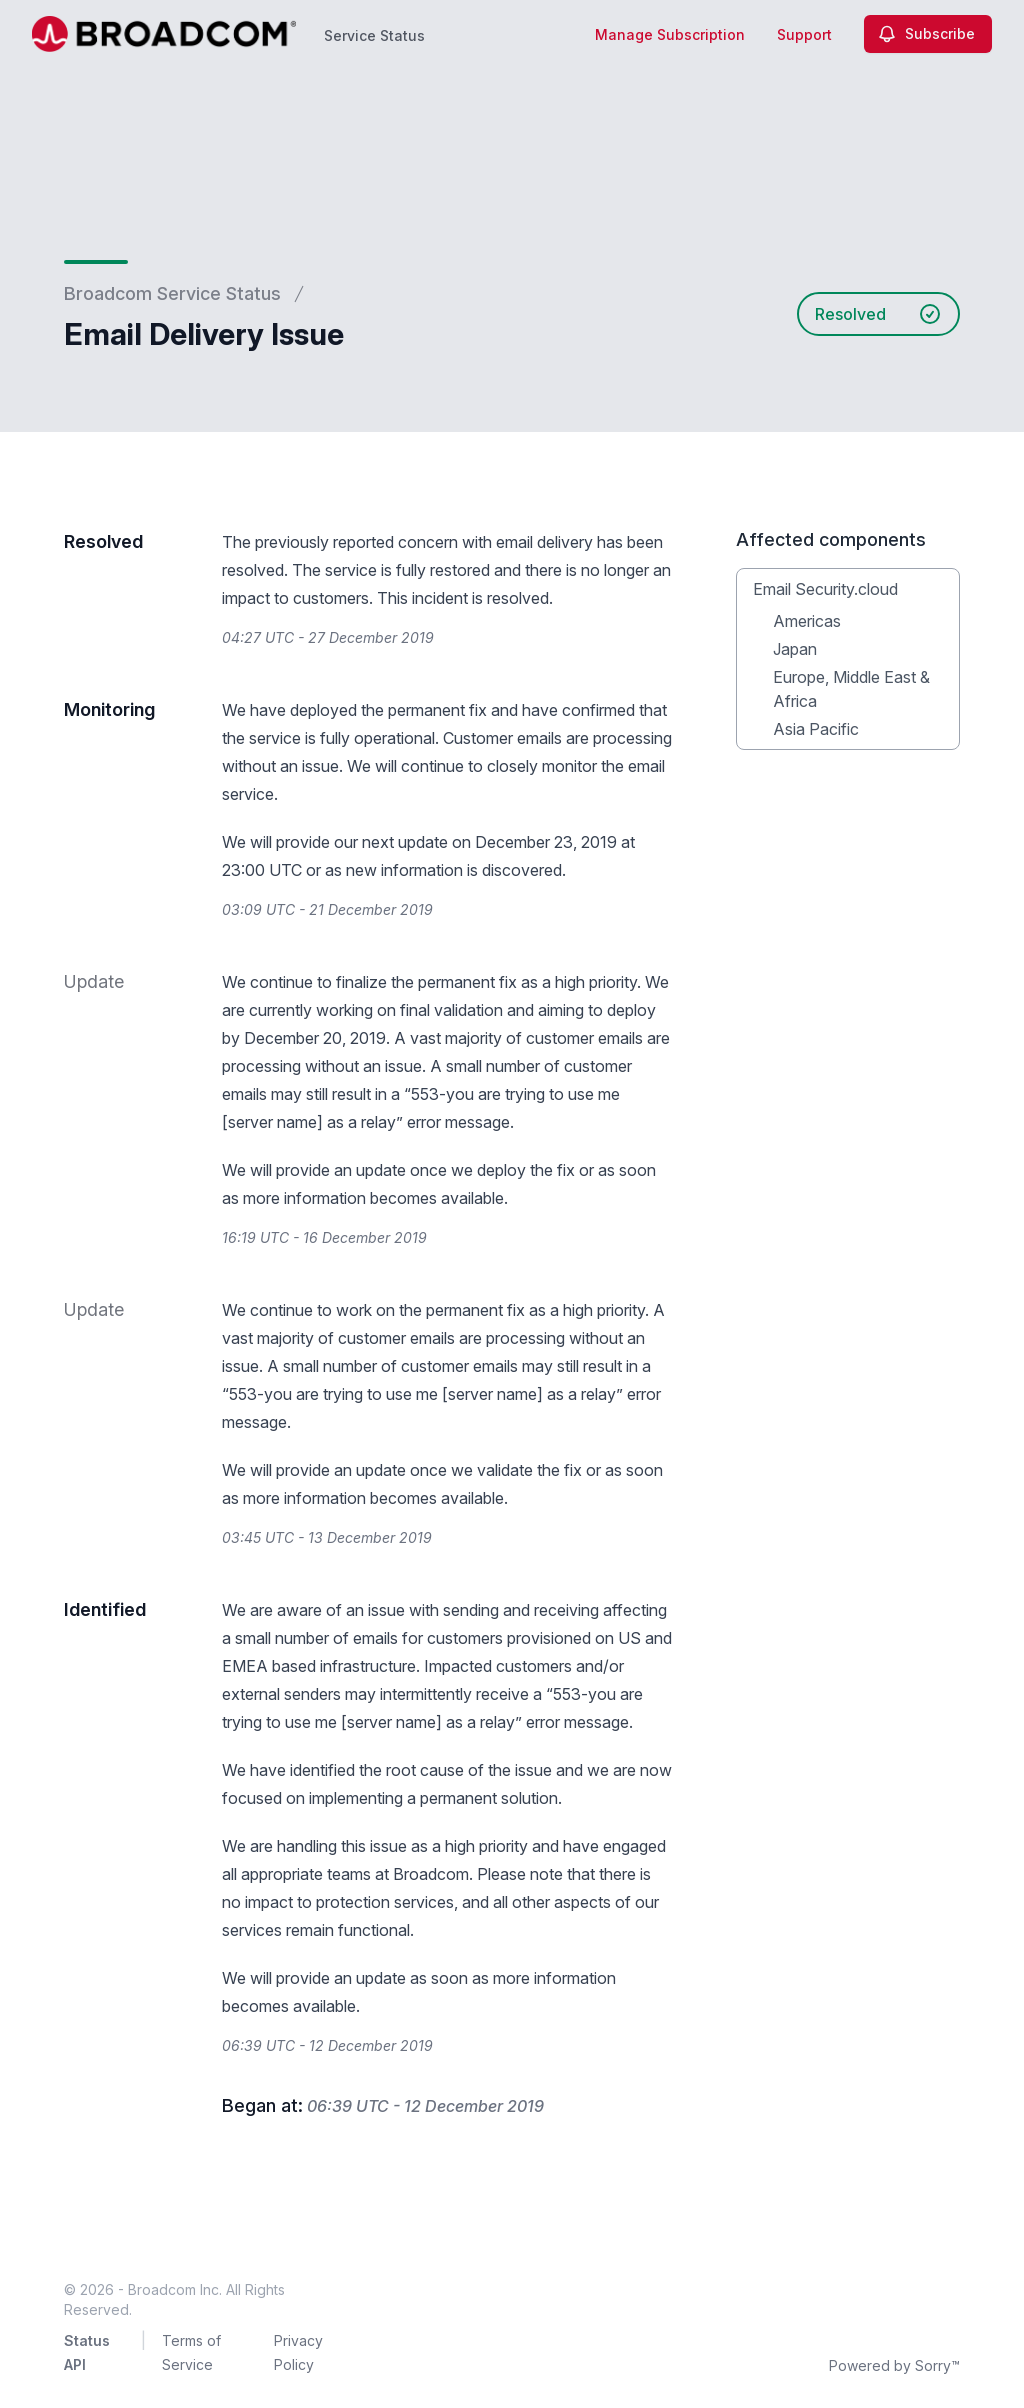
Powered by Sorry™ (894, 2365)
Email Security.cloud (825, 589)
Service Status (374, 35)
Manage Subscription (670, 34)
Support (804, 34)
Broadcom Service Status (172, 293)
